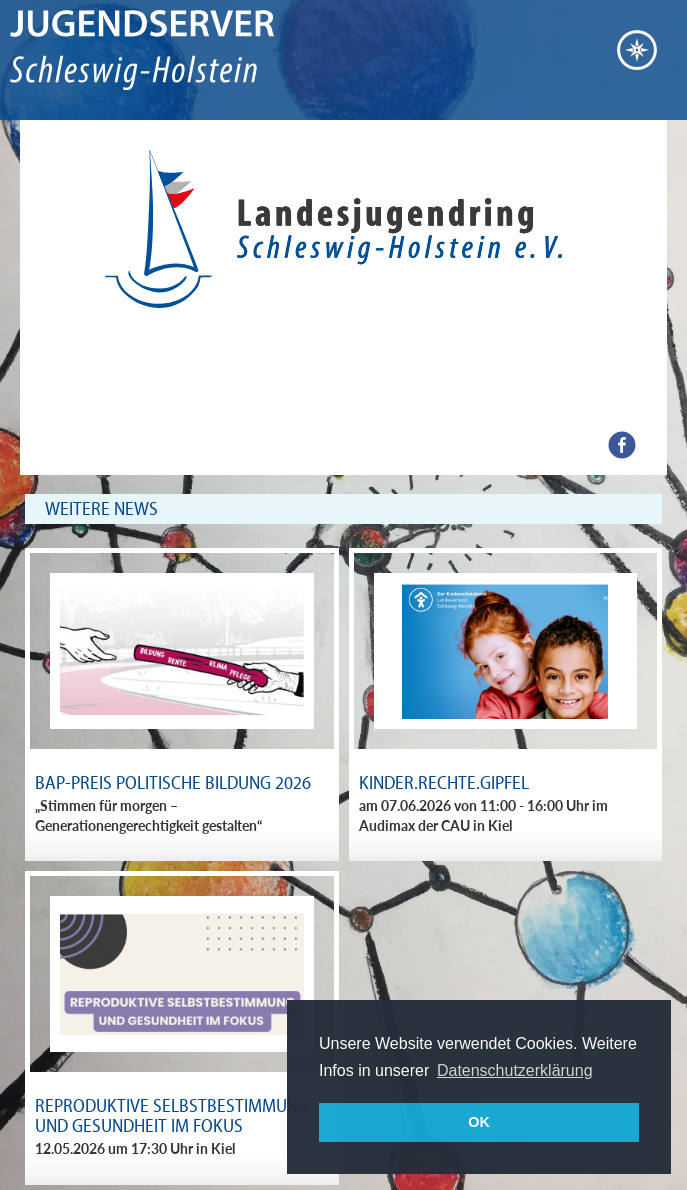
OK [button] (479, 1122)
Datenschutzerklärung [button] (515, 1070)
